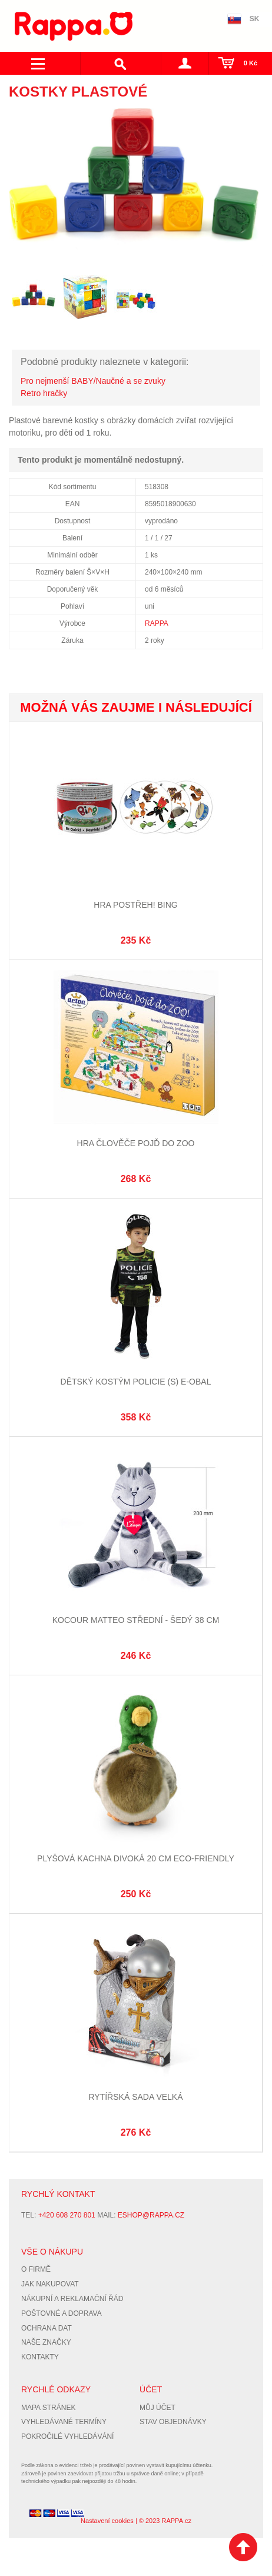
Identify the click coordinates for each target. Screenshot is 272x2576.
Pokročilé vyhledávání (67, 2436)
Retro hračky (44, 393)
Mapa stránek (48, 2408)
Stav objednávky (173, 2422)
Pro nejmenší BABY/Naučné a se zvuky (93, 381)
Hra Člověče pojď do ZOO (136, 1143)
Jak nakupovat (50, 2284)
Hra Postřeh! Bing (135, 904)
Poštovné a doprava (61, 2313)
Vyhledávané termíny (64, 2422)
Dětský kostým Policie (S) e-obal (136, 1381)
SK (255, 19)
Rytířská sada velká (135, 2097)
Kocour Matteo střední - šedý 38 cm (136, 1620)
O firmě (36, 2269)
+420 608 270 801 (66, 2215)
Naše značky (46, 2342)
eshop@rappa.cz (151, 2215)
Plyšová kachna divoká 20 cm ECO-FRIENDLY (135, 1858)
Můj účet (157, 2408)
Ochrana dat (46, 2328)
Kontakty (40, 2357)
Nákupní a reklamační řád (72, 2299)
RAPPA (156, 623)
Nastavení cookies (107, 2520)
